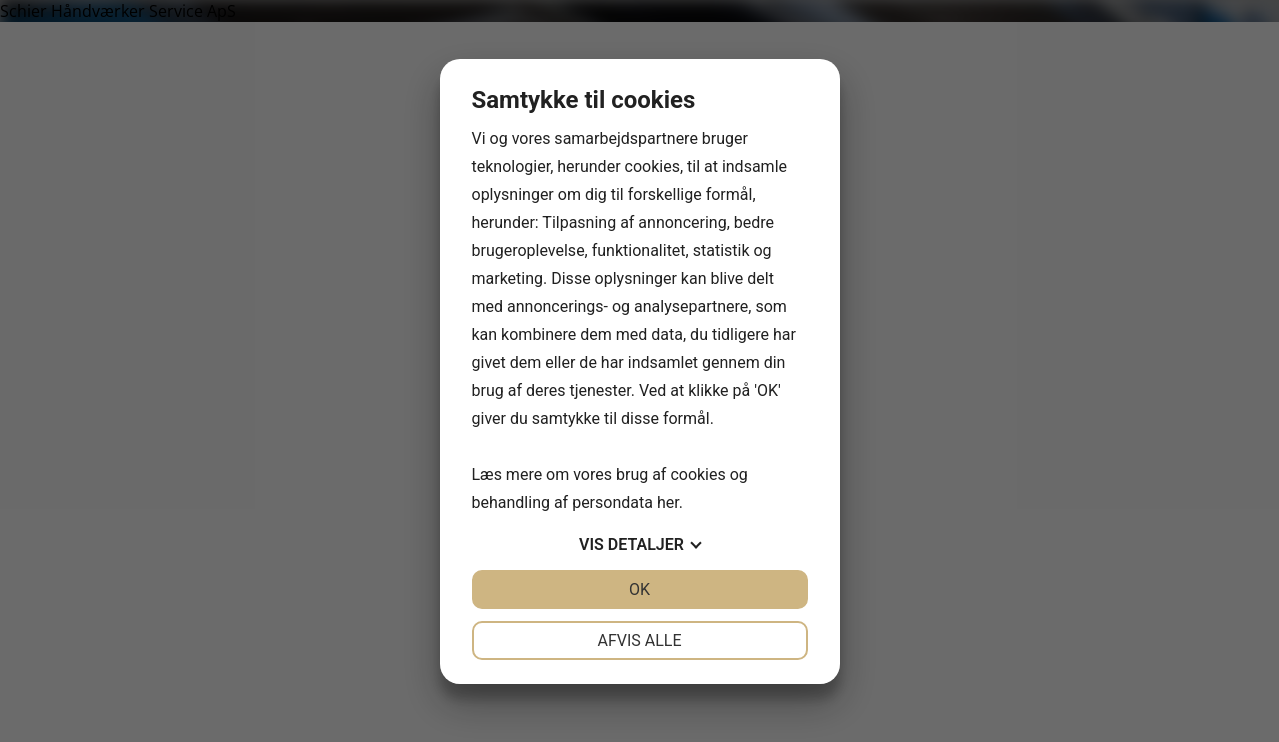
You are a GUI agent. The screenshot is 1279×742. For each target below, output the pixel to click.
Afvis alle (639, 640)
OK (639, 589)
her (668, 502)
